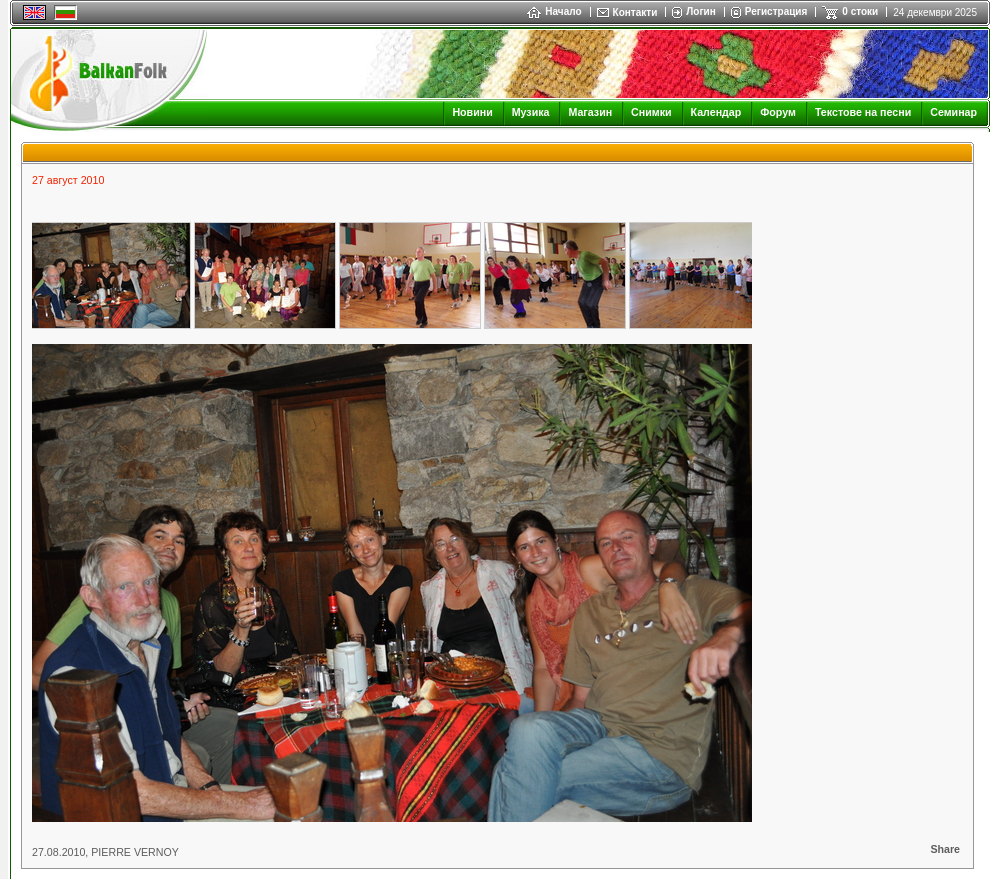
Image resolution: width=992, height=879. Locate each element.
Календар (716, 112)
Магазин (590, 112)
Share (945, 849)
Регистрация (776, 11)
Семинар (953, 112)
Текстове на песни (863, 112)
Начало (554, 11)
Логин (700, 11)
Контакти (635, 12)
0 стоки (860, 11)
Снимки (651, 112)
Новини (472, 112)
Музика (531, 112)
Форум (778, 112)
